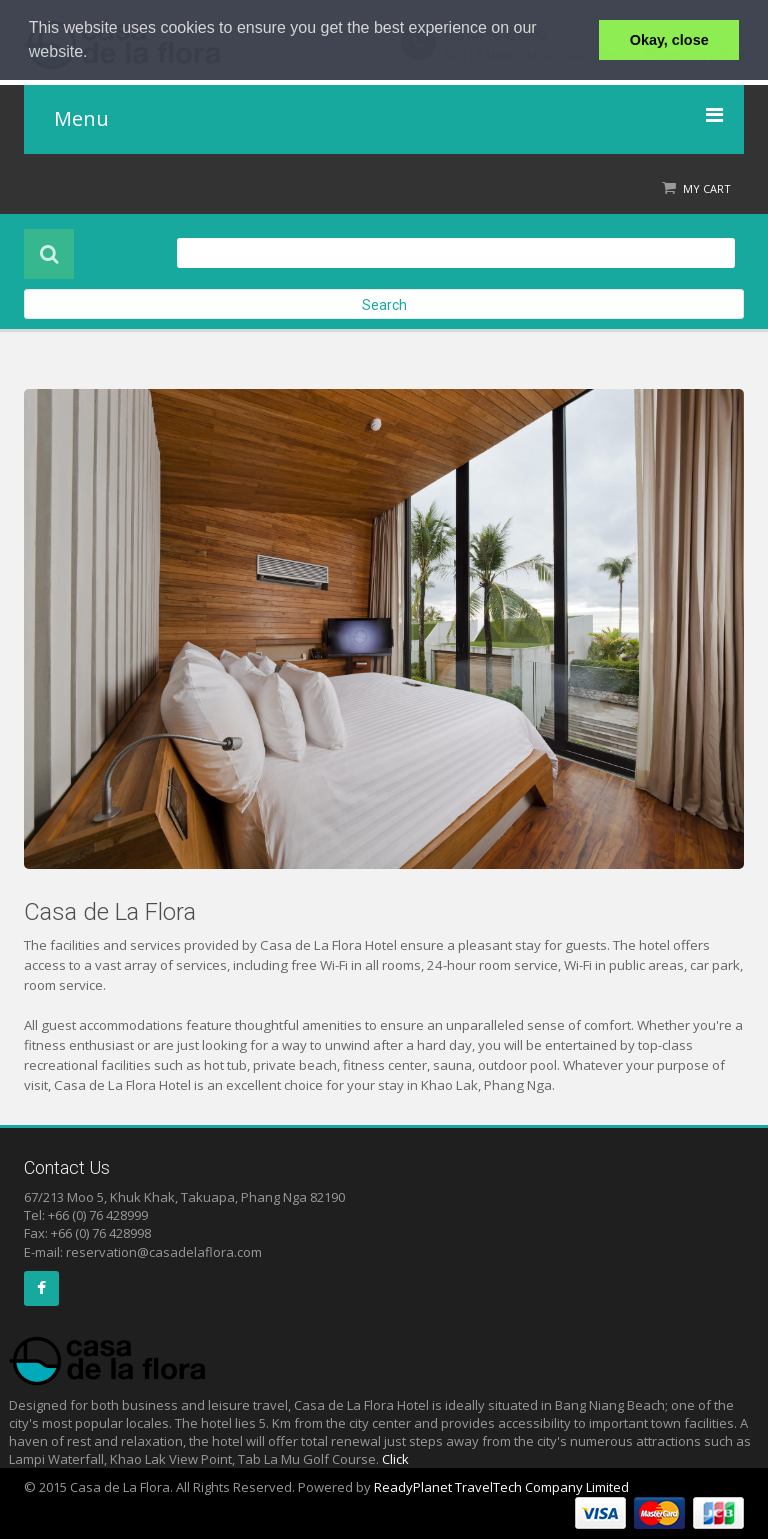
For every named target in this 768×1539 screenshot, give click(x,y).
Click (395, 1459)
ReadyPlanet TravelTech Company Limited (501, 1487)
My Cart (707, 188)
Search (384, 305)
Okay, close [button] (669, 40)
